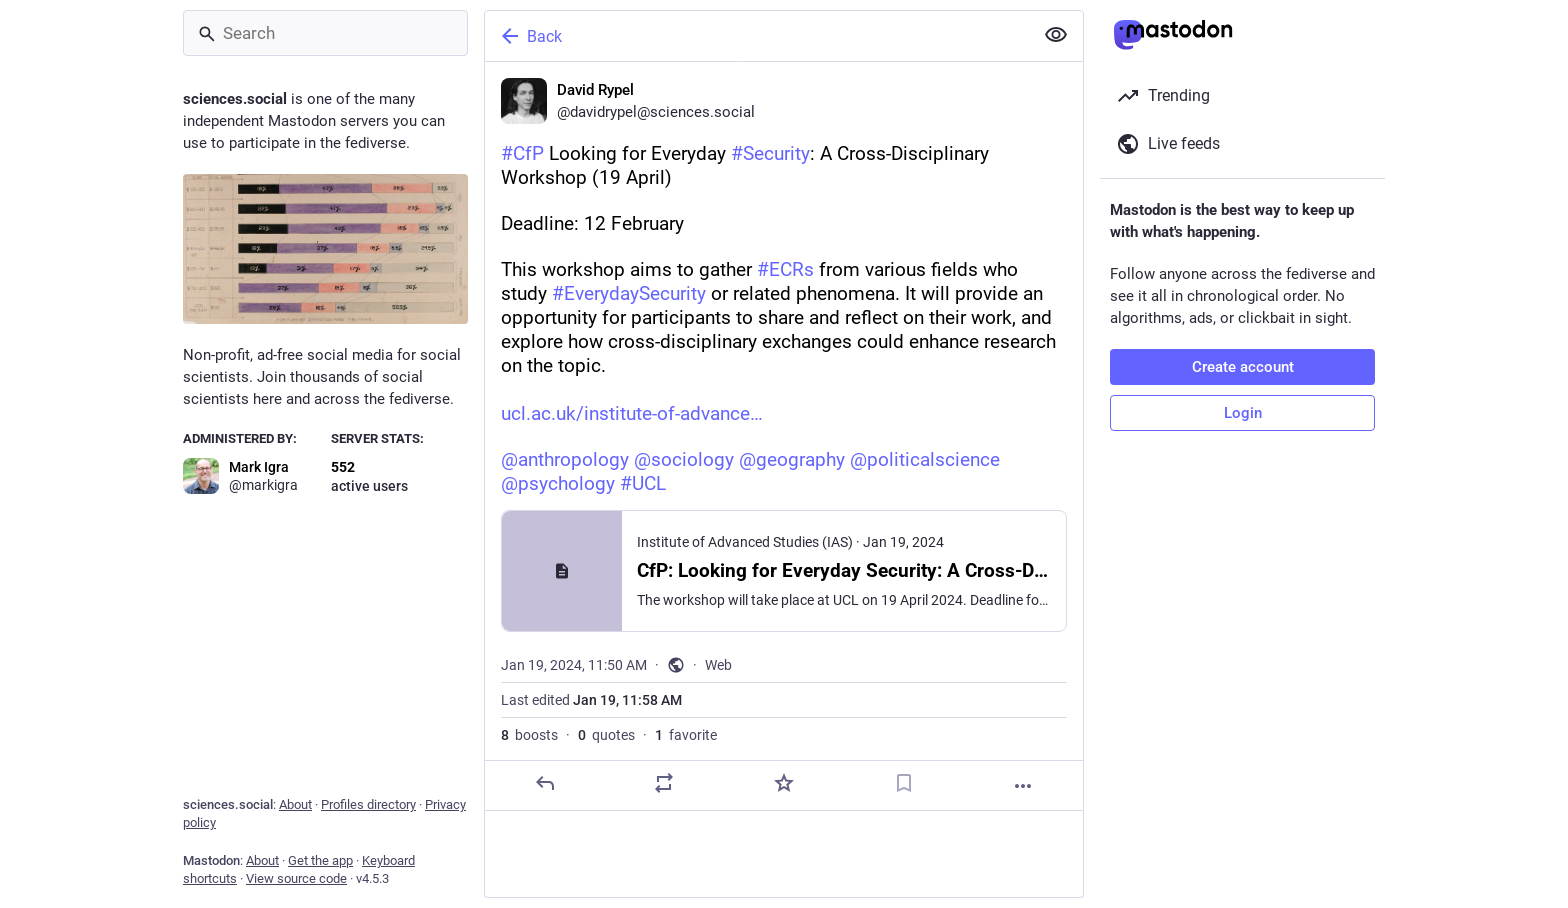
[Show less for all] (1056, 35)
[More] (1023, 786)
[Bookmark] (904, 783)
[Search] (325, 33)
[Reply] (545, 783)
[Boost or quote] (664, 783)
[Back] (757, 36)
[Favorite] (784, 783)
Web (718, 665)
